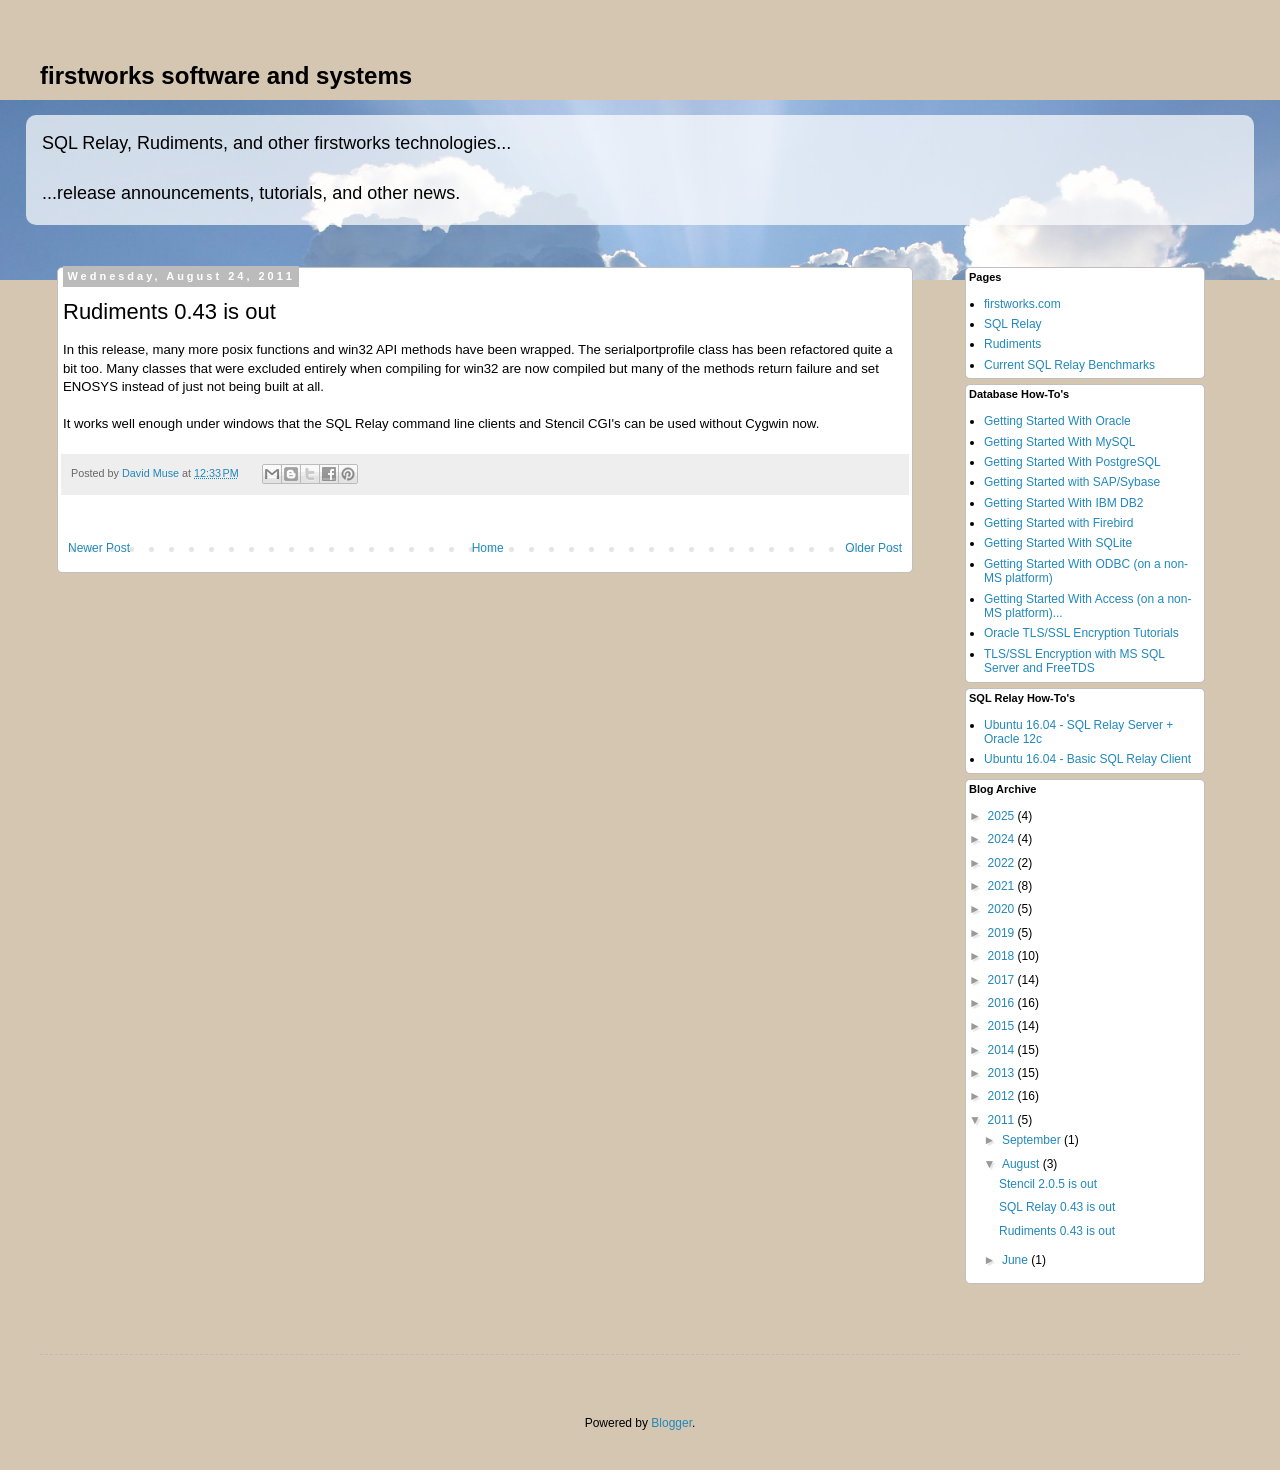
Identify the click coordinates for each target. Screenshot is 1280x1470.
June (1016, 1260)
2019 (1003, 933)
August (1022, 1164)
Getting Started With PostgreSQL (1072, 462)
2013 (1003, 1073)
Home (488, 548)
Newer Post (99, 548)
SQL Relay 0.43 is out (1057, 1207)
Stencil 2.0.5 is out (1048, 1184)
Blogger (671, 1423)
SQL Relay (1013, 324)
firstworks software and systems (226, 75)
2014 (1003, 1050)
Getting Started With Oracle (1057, 421)
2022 (1003, 863)
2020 (1003, 909)
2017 (1003, 980)
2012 (1003, 1096)
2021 (1003, 886)
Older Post (873, 548)
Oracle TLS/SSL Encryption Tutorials (1081, 633)
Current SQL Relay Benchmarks (1069, 365)
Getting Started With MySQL (1059, 442)
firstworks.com (1022, 304)
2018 (1003, 956)
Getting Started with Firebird (1058, 523)
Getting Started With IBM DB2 (1063, 503)
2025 (1003, 816)
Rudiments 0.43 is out (1057, 1231)
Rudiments (1012, 344)
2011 (1003, 1120)
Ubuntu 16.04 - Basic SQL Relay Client (1087, 759)
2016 (1003, 1003)
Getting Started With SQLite (1058, 543)
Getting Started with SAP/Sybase (1072, 482)
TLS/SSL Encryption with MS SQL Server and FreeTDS (1074, 661)
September (1033, 1140)
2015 (1003, 1026)
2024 (1003, 839)
